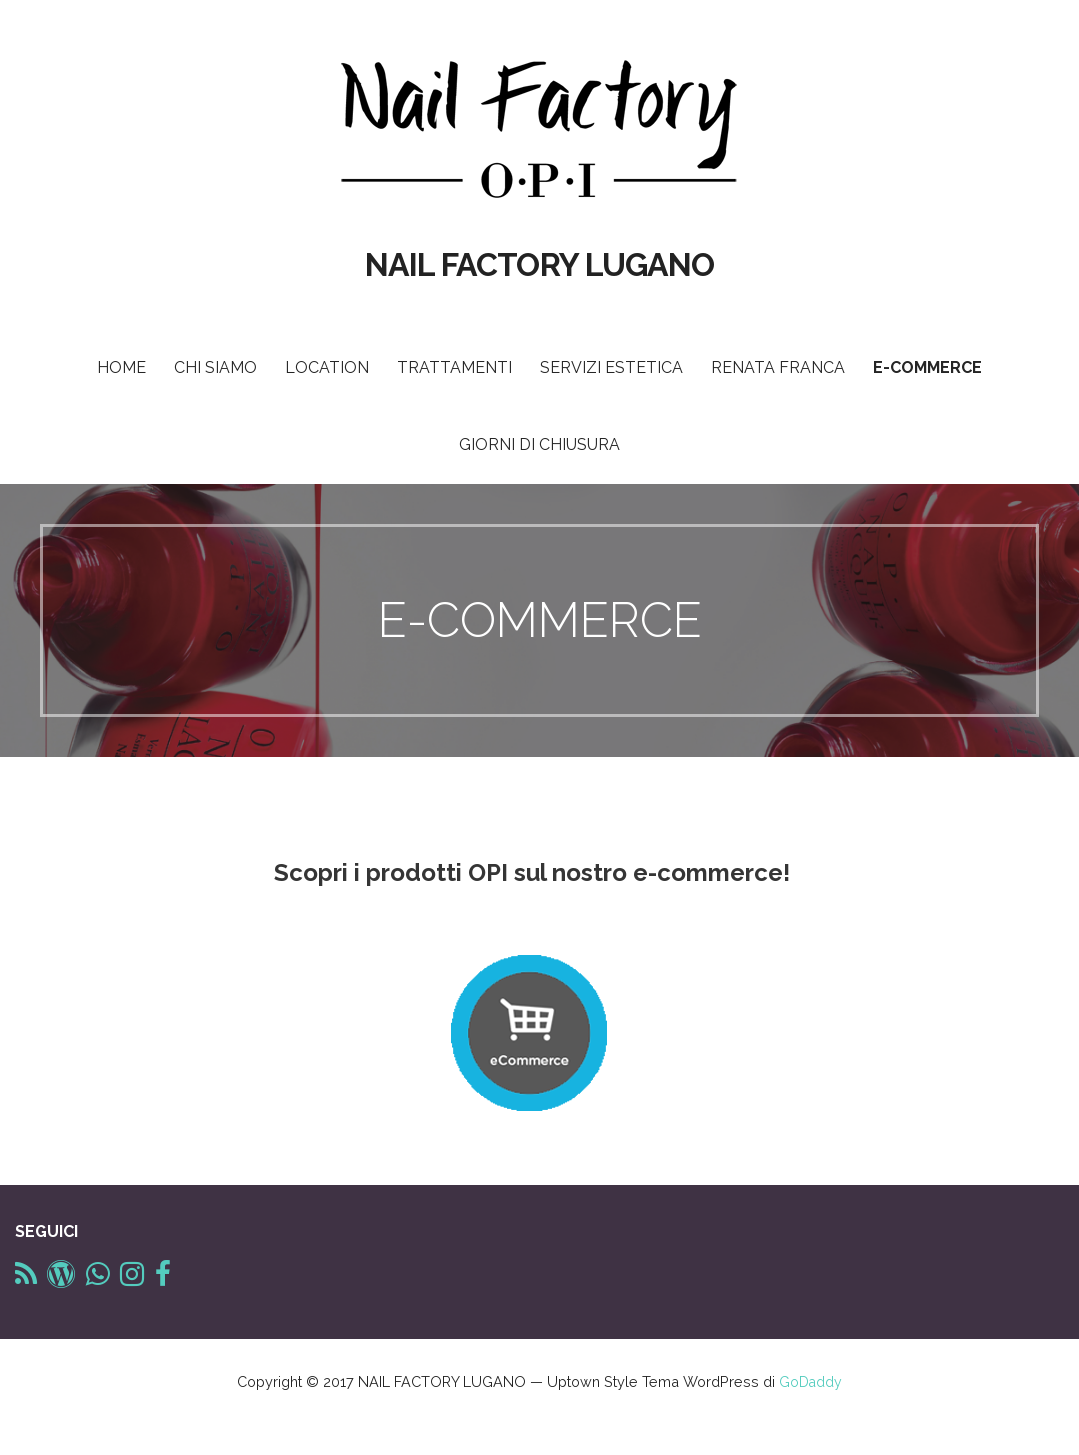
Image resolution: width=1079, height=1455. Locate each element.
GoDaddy (810, 1382)
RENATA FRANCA (778, 367)
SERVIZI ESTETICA (611, 367)
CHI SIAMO (215, 367)
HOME (121, 367)
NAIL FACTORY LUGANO (539, 264)
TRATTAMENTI (454, 367)
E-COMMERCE (927, 367)
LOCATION (327, 367)
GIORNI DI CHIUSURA (539, 444)
